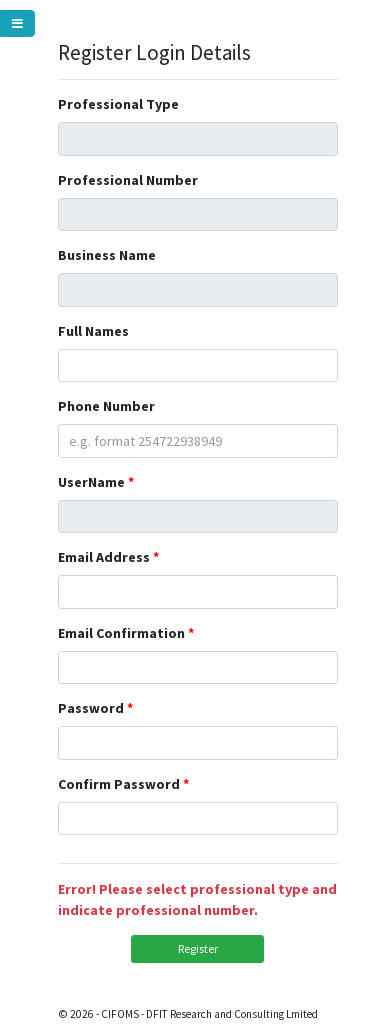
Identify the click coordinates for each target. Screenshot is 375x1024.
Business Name (107, 255)
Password (91, 708)
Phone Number (106, 406)
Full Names (93, 331)
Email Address (104, 557)
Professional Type (118, 104)
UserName (91, 482)
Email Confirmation (121, 633)
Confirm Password (119, 784)
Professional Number (128, 180)
